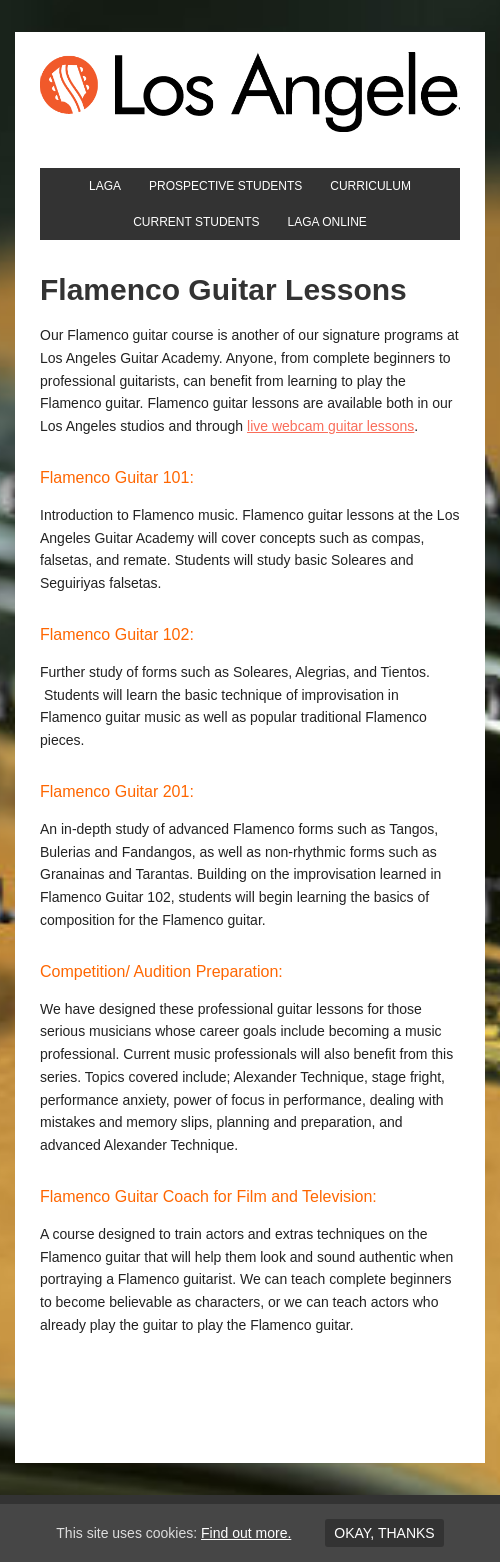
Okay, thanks (384, 1533)
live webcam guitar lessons (330, 426)
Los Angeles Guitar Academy (250, 92)
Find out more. (246, 1533)
